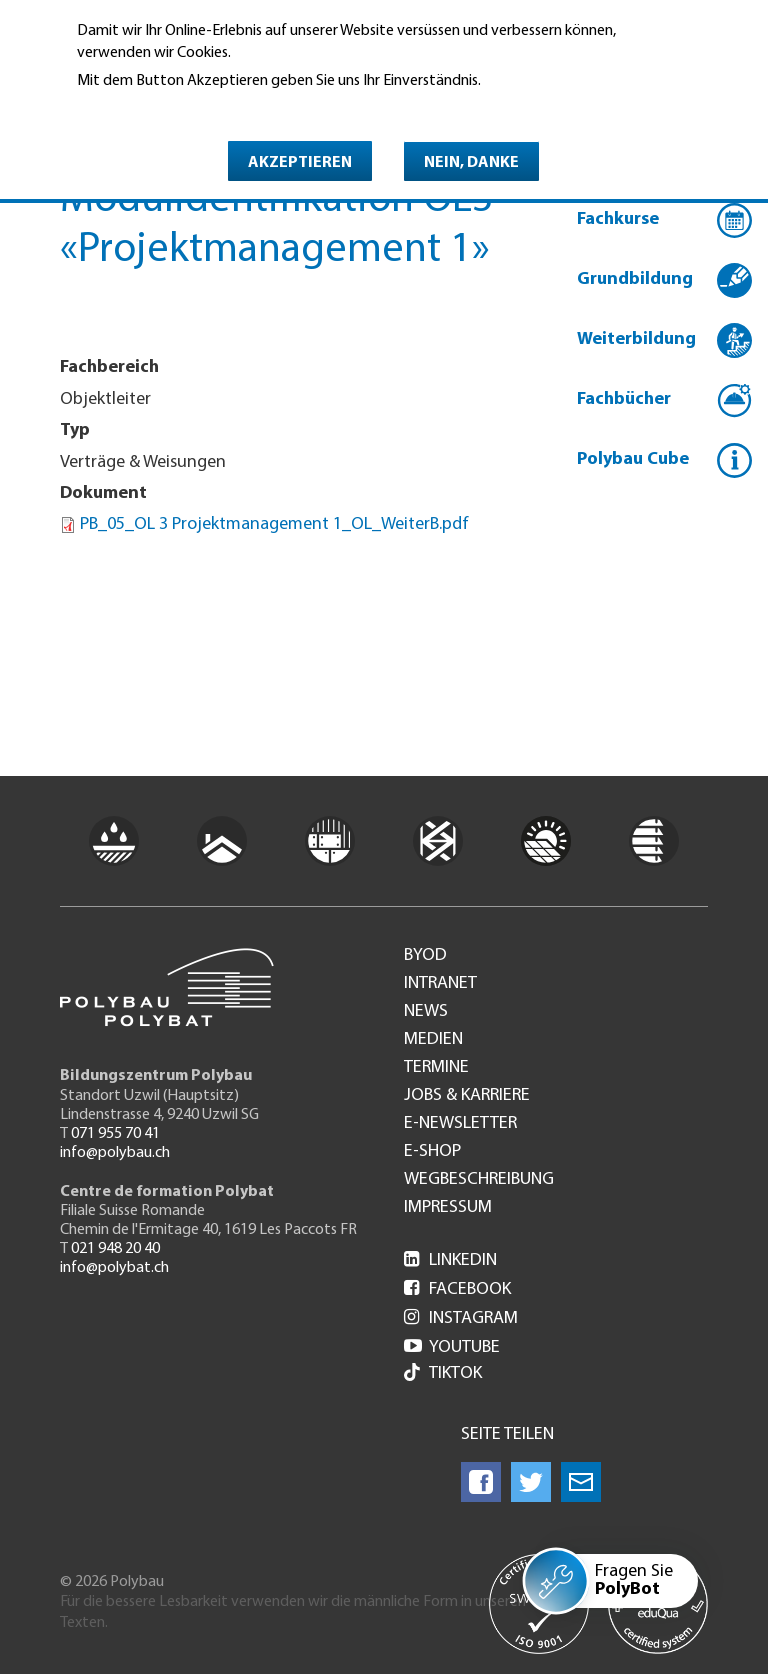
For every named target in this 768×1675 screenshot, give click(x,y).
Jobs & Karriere (467, 1096)
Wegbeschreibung (479, 1180)
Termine (436, 1068)
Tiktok (443, 1374)
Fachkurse (618, 219)
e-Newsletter (460, 1124)
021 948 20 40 (115, 1249)
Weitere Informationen (163, 109)
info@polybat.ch (114, 1268)
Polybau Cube (633, 459)
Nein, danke (471, 163)
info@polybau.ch (115, 1153)
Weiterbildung (636, 339)
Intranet (440, 984)
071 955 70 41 (115, 1134)
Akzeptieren (300, 163)
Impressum (448, 1208)
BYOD (425, 956)
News (426, 1012)
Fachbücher (624, 399)
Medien (433, 1040)
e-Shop (432, 1152)
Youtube (452, 1347)
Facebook (457, 1289)
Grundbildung (635, 279)
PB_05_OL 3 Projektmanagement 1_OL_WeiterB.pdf (274, 524)
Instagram (461, 1318)
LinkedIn (450, 1260)
